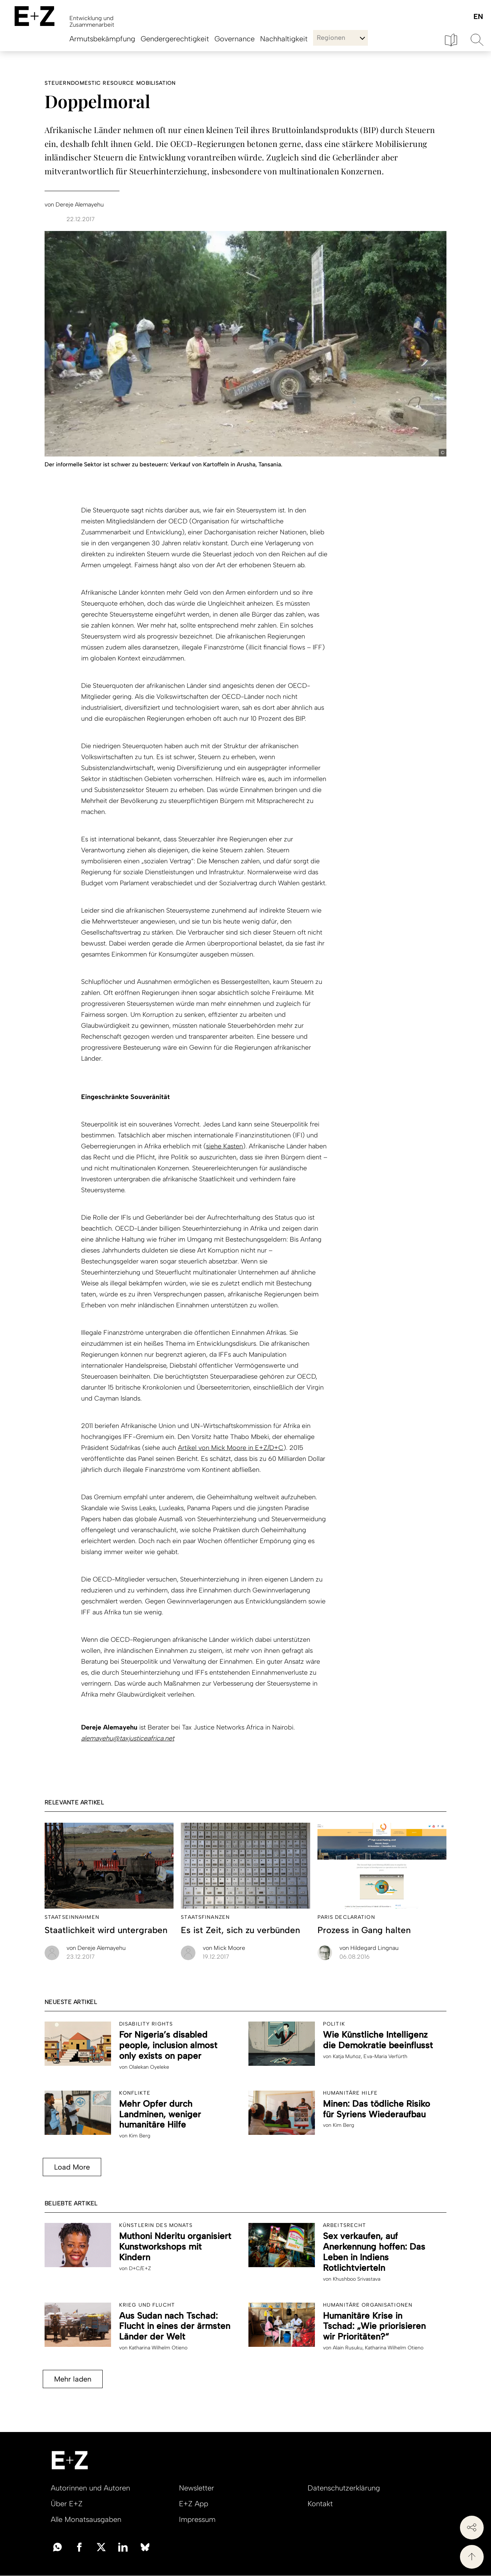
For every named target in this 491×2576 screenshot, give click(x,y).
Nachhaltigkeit (284, 38)
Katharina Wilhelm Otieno (158, 2348)
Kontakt (320, 2503)
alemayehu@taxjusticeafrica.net (127, 1738)
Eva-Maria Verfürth (385, 2056)
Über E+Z (67, 2503)
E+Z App (193, 2503)
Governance (234, 38)
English (478, 17)
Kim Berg (139, 2136)
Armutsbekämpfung (102, 38)
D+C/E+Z (140, 2268)
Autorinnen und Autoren (90, 2488)
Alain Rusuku (347, 2348)
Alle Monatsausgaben (86, 2519)
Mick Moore (224, 1947)
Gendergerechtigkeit (175, 38)
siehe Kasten (224, 1146)
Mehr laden (69, 2379)
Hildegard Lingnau (369, 1947)
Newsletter (196, 2488)
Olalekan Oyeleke (149, 2067)
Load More (69, 2167)
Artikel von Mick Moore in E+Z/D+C (230, 1448)
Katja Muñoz (347, 2056)
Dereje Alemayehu (96, 1947)
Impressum (197, 2519)
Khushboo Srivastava (356, 2279)
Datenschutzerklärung (344, 2488)
